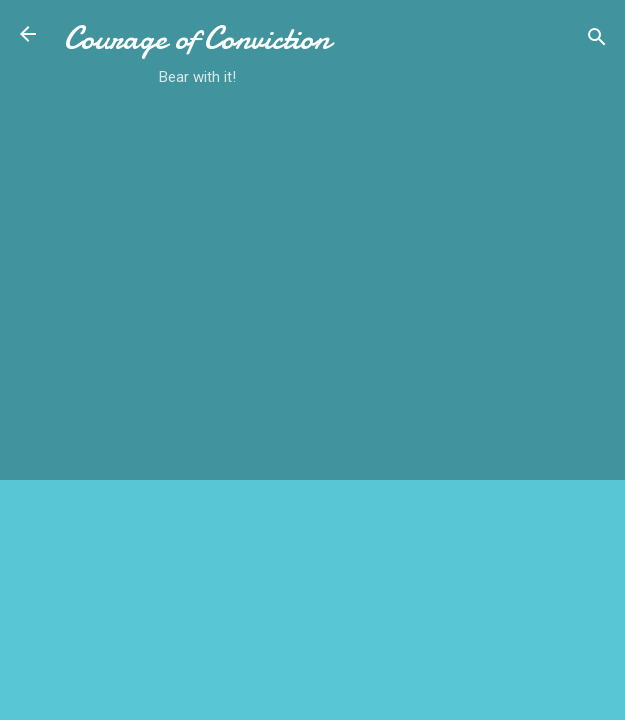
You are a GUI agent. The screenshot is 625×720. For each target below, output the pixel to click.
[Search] (597, 40)
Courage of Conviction (197, 38)
